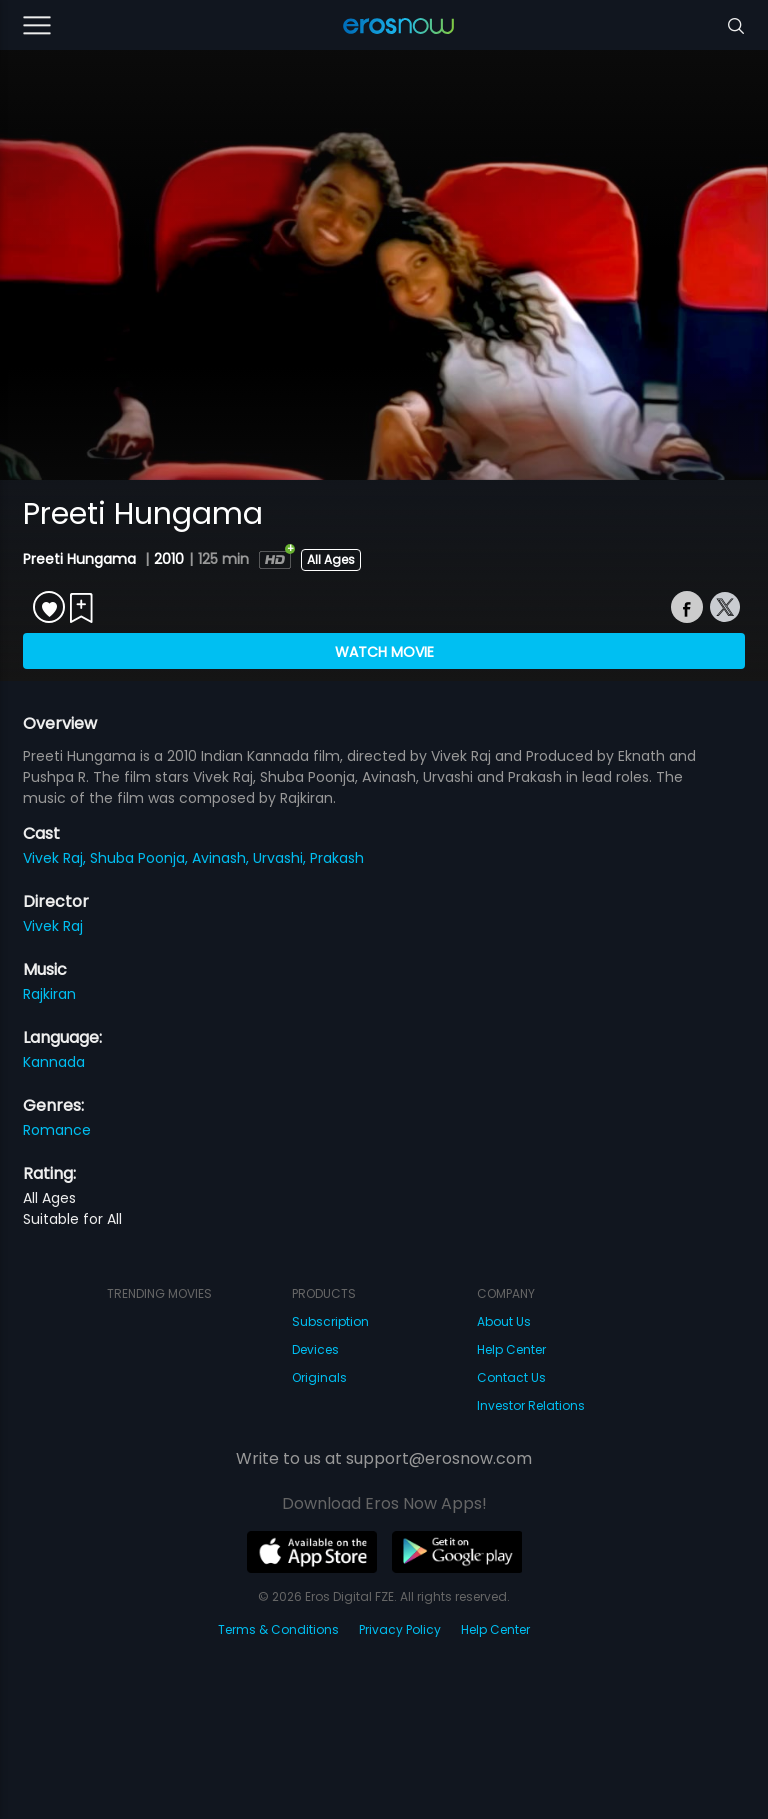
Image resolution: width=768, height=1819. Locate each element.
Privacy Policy (400, 1629)
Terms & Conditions (278, 1629)
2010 (169, 559)
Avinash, (222, 858)
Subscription (330, 1321)
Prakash (337, 858)
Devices (315, 1349)
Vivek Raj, (56, 858)
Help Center (511, 1349)
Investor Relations (531, 1405)
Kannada (54, 1062)
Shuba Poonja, (141, 858)
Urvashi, (281, 858)
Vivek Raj (53, 926)
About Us (504, 1321)
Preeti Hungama (81, 559)
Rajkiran (49, 994)
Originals (319, 1377)
